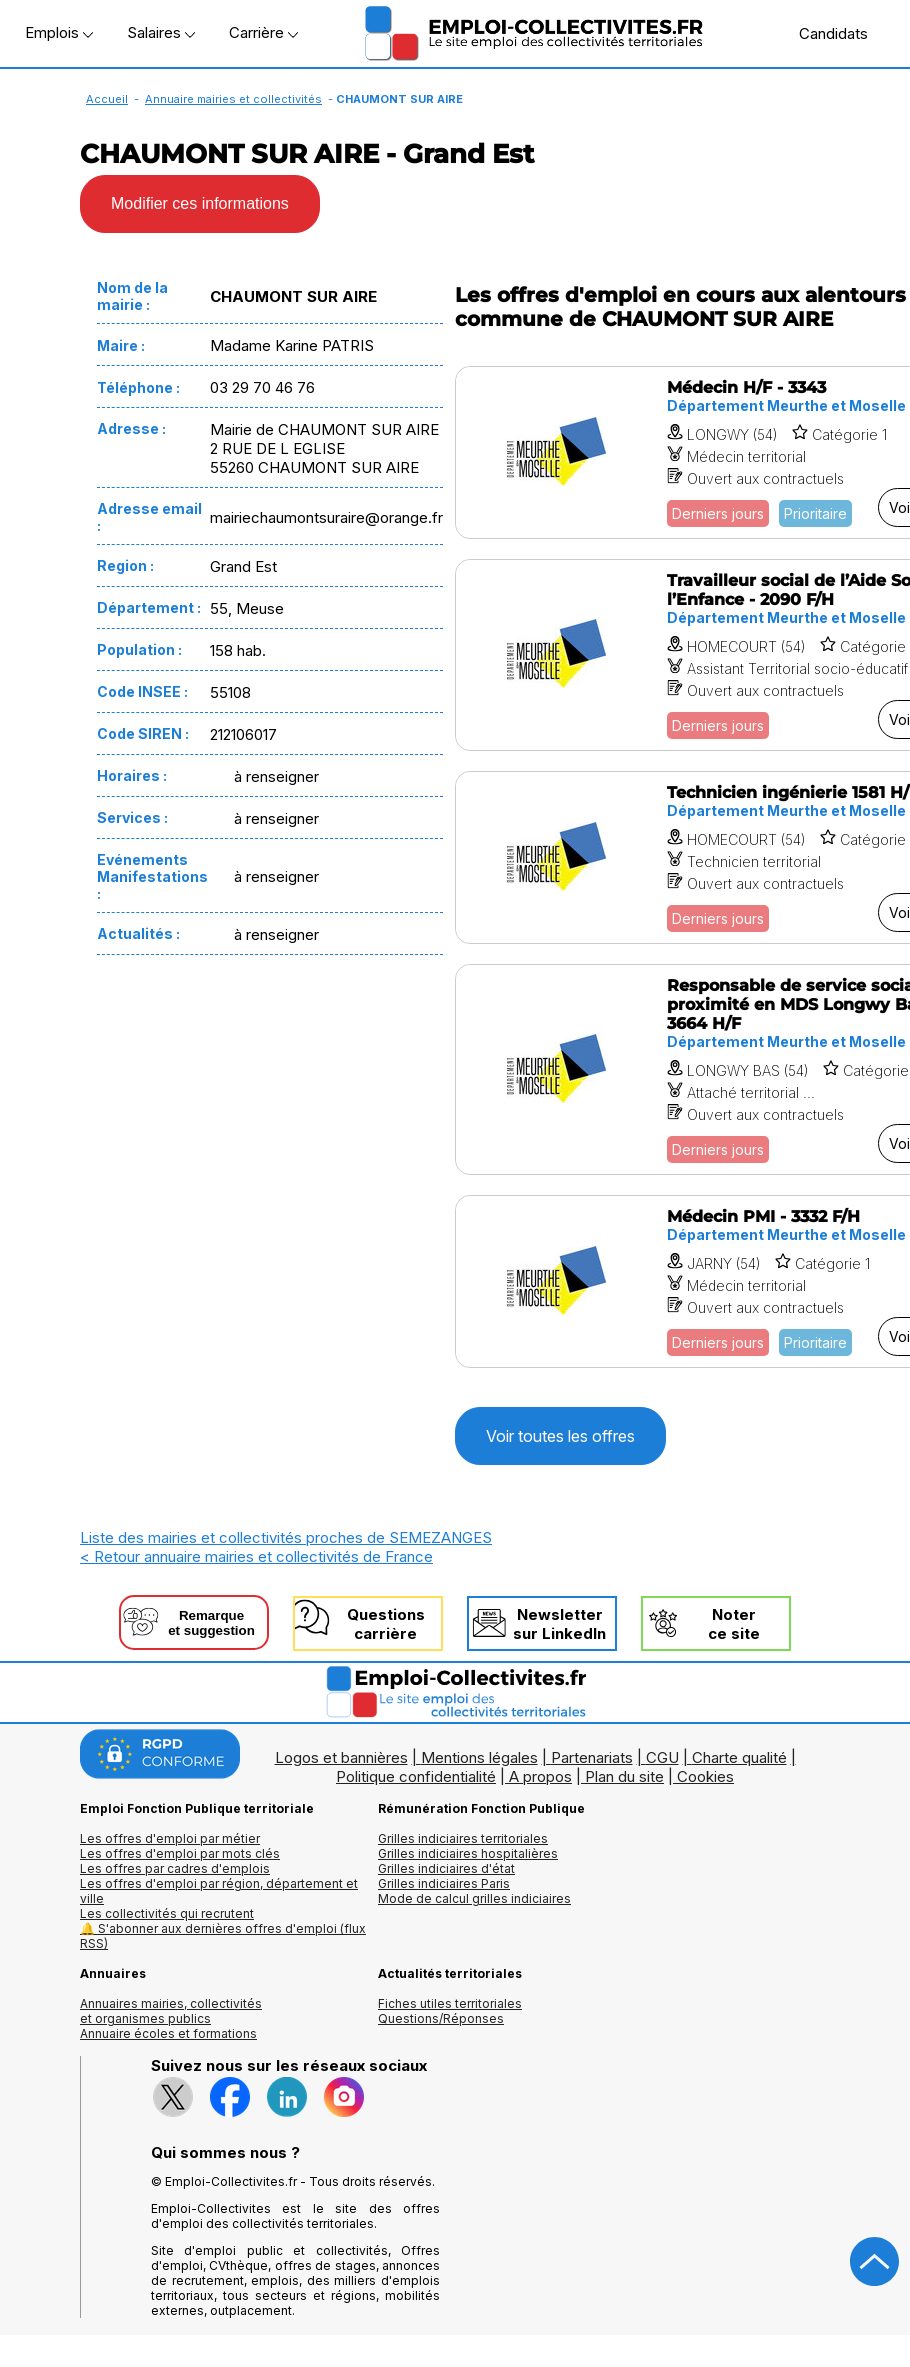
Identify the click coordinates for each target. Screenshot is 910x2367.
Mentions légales (479, 1757)
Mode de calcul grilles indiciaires (474, 1898)
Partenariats (592, 1757)
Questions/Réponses (441, 2018)
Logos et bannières (341, 1757)
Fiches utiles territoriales (450, 2003)
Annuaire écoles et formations (168, 2033)
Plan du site (624, 1776)
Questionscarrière (386, 1624)
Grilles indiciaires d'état (446, 1868)
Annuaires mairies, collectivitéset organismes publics (171, 2011)
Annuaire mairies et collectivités (233, 99)
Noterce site (734, 1624)
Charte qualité (739, 1757)
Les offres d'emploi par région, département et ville (219, 1891)
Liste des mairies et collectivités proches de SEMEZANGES (286, 1537)
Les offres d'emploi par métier (170, 1838)
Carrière (263, 32)
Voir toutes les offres (560, 1436)
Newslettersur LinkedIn (559, 1624)
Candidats (823, 33)
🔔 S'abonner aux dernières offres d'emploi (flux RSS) (223, 1936)
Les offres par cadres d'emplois (175, 1868)
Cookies (705, 1776)
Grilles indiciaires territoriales (463, 1838)
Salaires (161, 32)
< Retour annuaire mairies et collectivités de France (256, 1556)
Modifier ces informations (200, 203)
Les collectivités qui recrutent (167, 1913)
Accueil (107, 99)
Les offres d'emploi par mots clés (180, 1853)
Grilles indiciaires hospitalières (468, 1853)
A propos (540, 1776)
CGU (662, 1757)
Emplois (59, 32)
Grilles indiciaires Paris (444, 1883)
